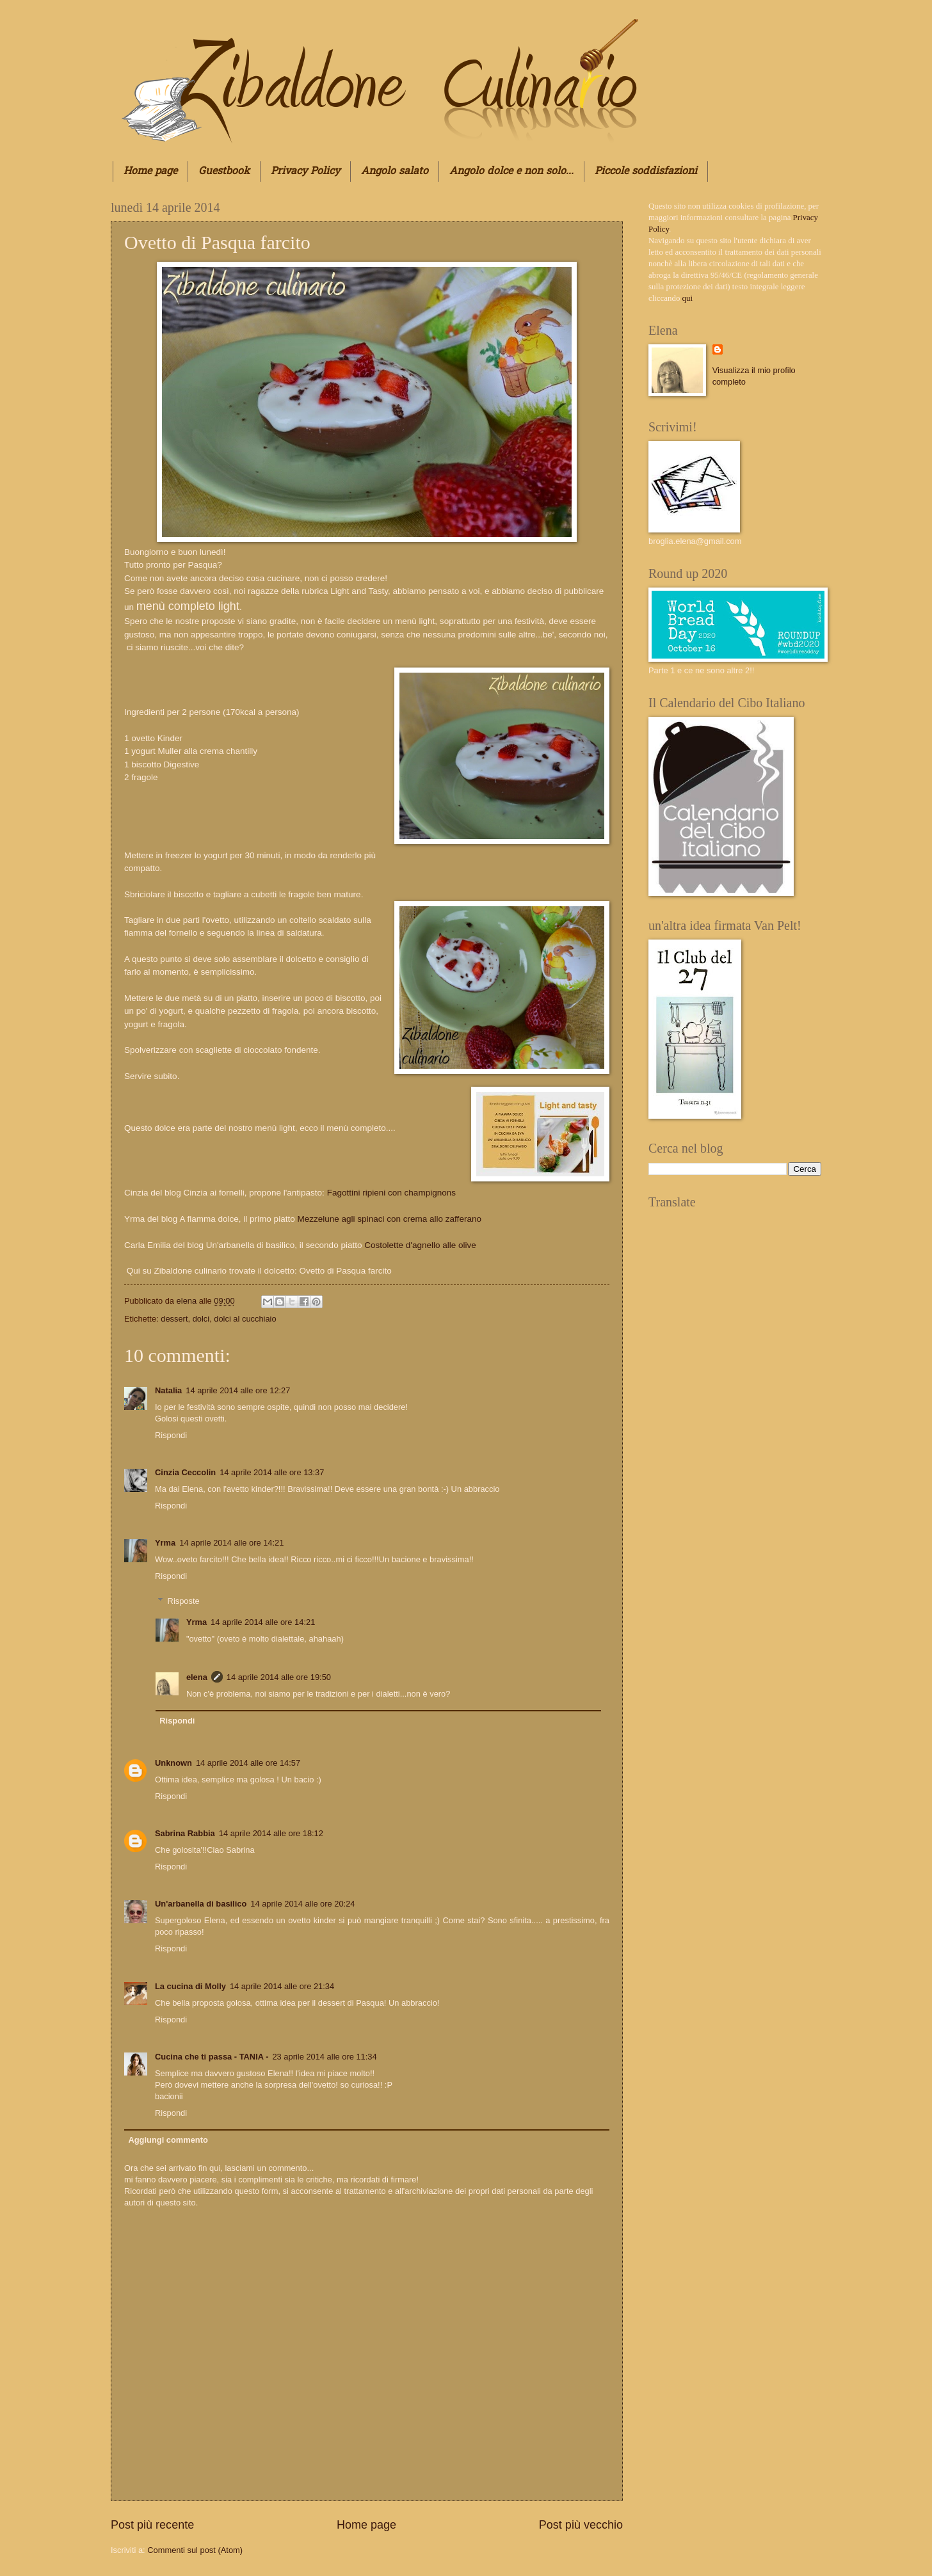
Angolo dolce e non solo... (511, 171)
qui (687, 298)
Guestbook (224, 171)
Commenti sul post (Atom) (195, 2550)
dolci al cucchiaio (245, 1319)
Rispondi (171, 1435)
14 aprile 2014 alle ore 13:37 (272, 1472)
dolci (201, 1319)
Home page (150, 171)
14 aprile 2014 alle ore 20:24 (302, 1903)
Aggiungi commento (167, 2140)
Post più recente (152, 2524)
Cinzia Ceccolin (185, 1472)
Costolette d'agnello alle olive (420, 1245)
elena (188, 1301)
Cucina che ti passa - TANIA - (211, 2056)
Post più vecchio (581, 2524)
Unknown (173, 1763)
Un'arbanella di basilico (200, 1903)
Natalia (168, 1390)
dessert (174, 1319)
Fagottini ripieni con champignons (390, 1192)
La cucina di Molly (190, 1986)
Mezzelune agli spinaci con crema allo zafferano (390, 1219)
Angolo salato (394, 171)
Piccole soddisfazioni (646, 171)
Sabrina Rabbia (185, 1833)
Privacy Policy (305, 171)
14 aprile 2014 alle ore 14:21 (231, 1543)
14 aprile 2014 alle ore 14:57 (248, 1763)
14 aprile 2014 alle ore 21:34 (282, 1986)
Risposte (184, 1600)
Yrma (165, 1543)
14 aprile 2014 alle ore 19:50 (279, 1677)
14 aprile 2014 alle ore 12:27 (238, 1390)
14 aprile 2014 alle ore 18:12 (271, 1833)
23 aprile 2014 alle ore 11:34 (324, 2056)
